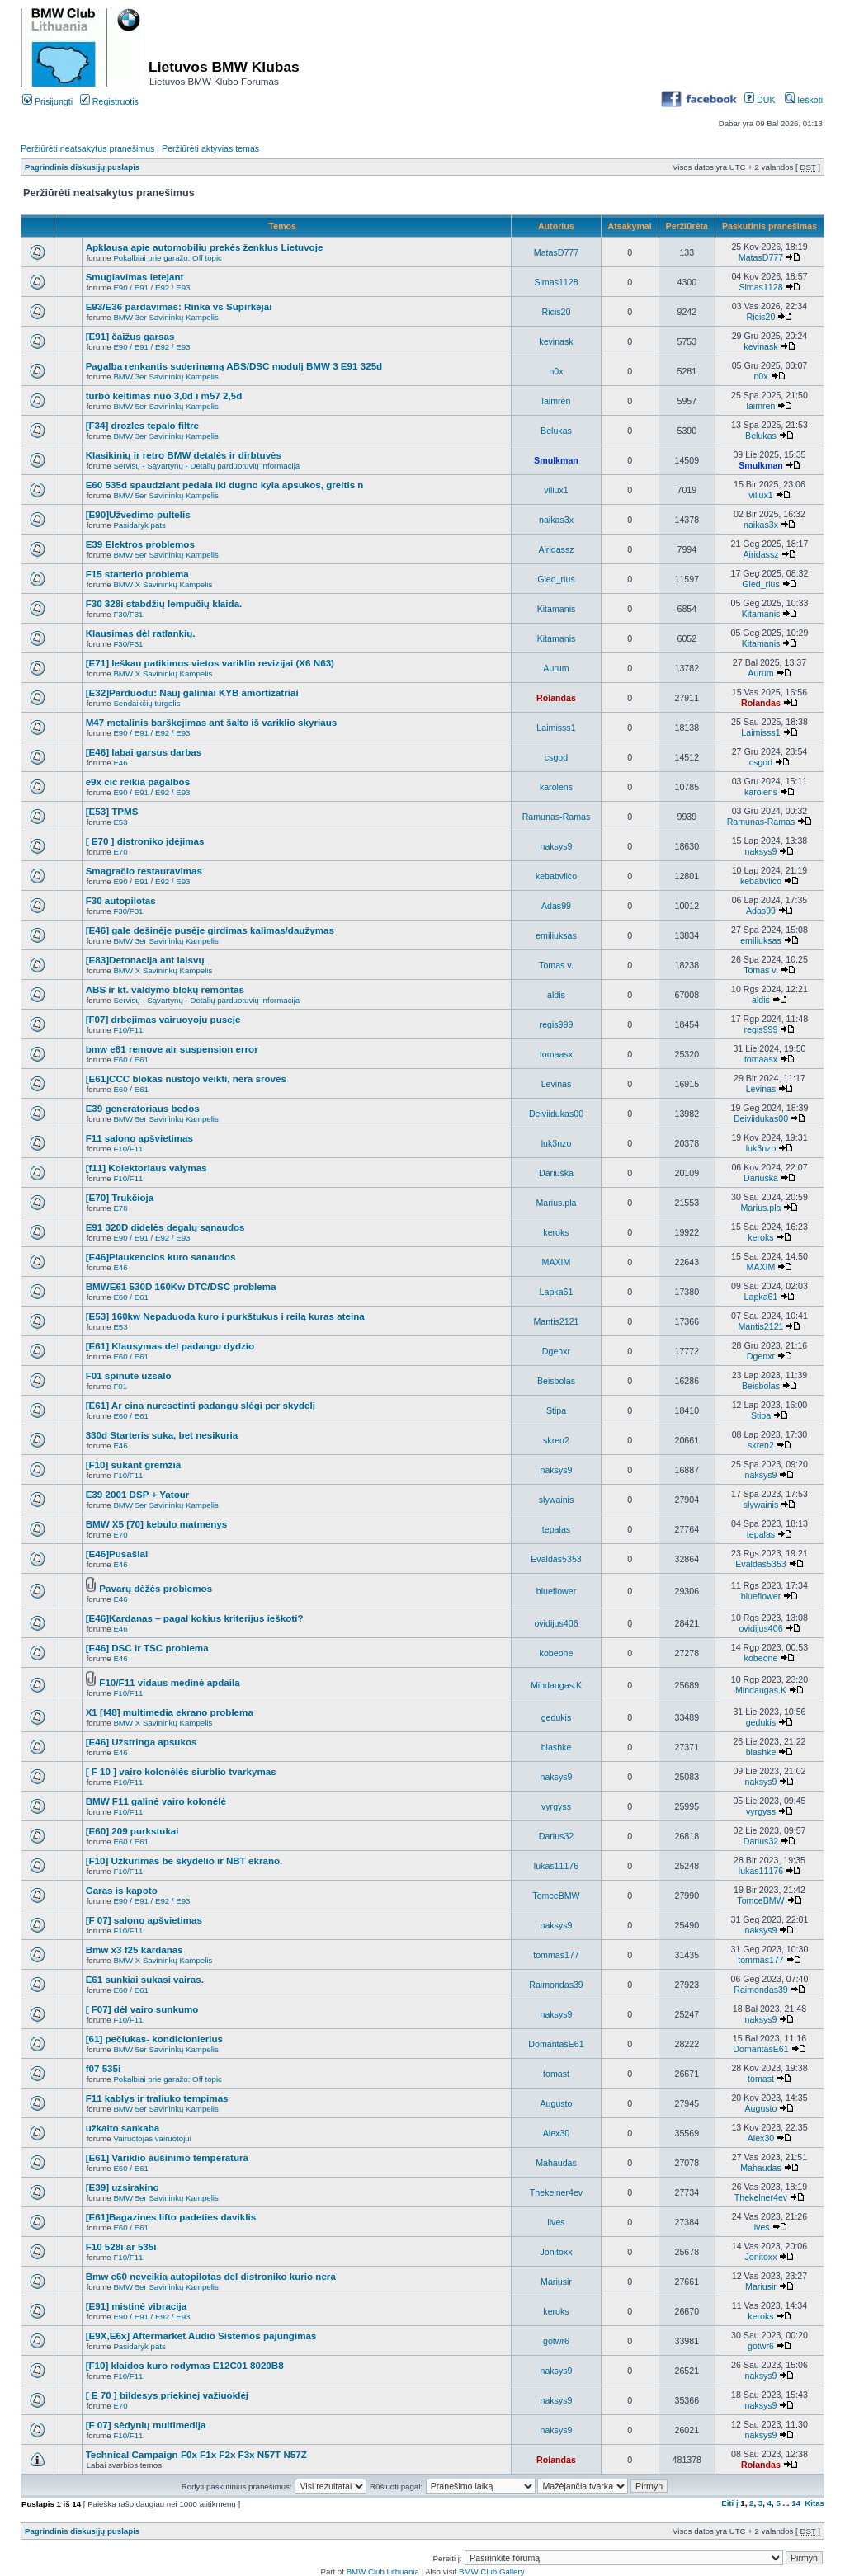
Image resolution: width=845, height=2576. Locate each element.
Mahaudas (556, 2163)
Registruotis (109, 101)
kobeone (557, 1653)
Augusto (556, 2103)
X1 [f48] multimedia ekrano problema (169, 1712)
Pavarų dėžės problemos (155, 1588)
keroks (556, 1232)
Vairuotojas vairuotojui (152, 2138)
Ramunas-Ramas (556, 817)
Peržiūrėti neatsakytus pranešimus (87, 148)
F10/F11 (128, 1029)
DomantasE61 (555, 2044)
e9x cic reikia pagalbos (138, 781)
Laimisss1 (555, 727)
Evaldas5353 (556, 1559)
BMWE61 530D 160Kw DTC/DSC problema (181, 1286)
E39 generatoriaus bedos (143, 1108)
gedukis (556, 1717)
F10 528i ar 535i (121, 2246)
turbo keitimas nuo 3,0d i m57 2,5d (164, 395)
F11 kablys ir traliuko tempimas (157, 2098)
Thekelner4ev (556, 2192)
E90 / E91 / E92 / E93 (151, 287)
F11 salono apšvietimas (139, 1138)
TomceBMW (555, 1895)
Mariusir (556, 2281)
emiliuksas (556, 935)
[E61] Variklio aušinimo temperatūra (167, 2157)
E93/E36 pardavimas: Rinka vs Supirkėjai (179, 306)
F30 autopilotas (121, 900)
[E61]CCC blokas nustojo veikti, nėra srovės (186, 1078)
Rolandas (556, 698)
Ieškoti (804, 100)
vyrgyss (556, 1806)
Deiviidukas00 (556, 1113)
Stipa (556, 1410)
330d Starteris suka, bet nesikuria (162, 1434)
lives (555, 2222)
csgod (556, 757)
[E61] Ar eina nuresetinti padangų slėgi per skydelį (200, 1405)
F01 (120, 1386)
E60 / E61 (130, 1059)
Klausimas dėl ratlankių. (141, 633)
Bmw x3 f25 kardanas (134, 1949)
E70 (120, 851)
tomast (556, 2074)
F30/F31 (128, 614)
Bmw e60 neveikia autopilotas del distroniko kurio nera (211, 2276)
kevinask (556, 341)
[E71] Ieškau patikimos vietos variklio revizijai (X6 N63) (210, 662)
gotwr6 (556, 2341)
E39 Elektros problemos (140, 544)
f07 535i (103, 2068)
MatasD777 (556, 252)
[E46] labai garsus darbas (144, 751)
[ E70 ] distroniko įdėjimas (145, 841)
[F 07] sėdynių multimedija (146, 2424)
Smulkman (556, 460)
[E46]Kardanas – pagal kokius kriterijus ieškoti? (195, 1618)
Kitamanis (556, 609)
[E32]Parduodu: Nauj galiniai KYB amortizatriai (192, 692)
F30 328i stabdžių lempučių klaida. (164, 603)
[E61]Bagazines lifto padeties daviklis (171, 2216)
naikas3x (556, 520)
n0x (556, 371)
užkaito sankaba (123, 2127)
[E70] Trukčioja (120, 1197)
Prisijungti (47, 101)
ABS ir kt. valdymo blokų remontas (165, 989)
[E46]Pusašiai (117, 1553)
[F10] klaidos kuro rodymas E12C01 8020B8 (185, 2365)
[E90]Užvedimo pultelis (138, 514)
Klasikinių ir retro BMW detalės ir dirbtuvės (183, 455)
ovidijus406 (556, 1623)
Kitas (814, 2503)
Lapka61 (557, 1292)
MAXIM (556, 1262)
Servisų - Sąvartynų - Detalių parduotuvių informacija (206, 465)
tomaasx (556, 1054)
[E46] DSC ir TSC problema (147, 1647)
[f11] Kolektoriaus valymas (146, 1167)
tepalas (556, 1529)
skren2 (556, 1440)
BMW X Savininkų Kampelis (162, 584)
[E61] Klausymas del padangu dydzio (170, 1345)
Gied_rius (555, 579)
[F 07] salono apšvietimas (144, 1919)
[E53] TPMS (112, 811)
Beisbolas (556, 1381)
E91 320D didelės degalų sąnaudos (165, 1227)
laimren (556, 401)
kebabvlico (556, 876)
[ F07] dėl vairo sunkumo (142, 2009)
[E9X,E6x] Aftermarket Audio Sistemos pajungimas (201, 2335)
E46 (120, 762)
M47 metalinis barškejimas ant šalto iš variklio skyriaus (212, 722)
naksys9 (556, 846)
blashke (556, 1747)
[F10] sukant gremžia (133, 1464)
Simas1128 (556, 282)
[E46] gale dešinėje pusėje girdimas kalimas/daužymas (210, 930)
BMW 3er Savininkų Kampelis (165, 317)
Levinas (556, 1084)
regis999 (557, 1024)
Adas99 (556, 906)
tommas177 (556, 1955)
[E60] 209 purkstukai (132, 1830)
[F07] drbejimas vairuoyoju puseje (163, 1019)
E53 (120, 821)
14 (795, 2503)
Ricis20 (556, 312)
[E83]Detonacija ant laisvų (145, 959)
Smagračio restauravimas (144, 870)
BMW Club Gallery (492, 2571)
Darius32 (556, 1836)
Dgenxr (556, 1351)
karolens (556, 787)
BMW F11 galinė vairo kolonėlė (156, 1801)
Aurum (556, 668)
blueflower (556, 1591)
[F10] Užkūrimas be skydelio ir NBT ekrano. (184, 1860)
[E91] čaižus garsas (130, 336)
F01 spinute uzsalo (129, 1375)
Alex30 (556, 2133)
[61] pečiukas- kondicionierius (154, 2038)
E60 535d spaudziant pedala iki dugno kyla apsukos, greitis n (225, 484)
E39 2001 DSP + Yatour (138, 1494)
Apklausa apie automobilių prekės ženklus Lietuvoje (204, 247)
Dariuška (556, 1173)
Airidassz (556, 549)
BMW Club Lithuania (383, 2571)
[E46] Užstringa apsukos (141, 1741)
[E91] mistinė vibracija (136, 2306)
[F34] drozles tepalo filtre (142, 425)
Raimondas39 (556, 1985)
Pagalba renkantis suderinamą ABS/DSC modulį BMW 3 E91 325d (234, 365)
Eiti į (729, 2503)
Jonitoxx (556, 2252)
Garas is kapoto (122, 1890)
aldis (556, 995)
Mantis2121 (556, 1321)
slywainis (556, 1500)
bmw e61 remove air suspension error (172, 1048)
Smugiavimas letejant (135, 276)
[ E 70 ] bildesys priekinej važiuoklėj (167, 2395)
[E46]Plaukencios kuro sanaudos (161, 1256)
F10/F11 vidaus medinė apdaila (169, 1682)
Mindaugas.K (556, 1685)
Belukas (556, 431)
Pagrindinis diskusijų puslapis (82, 167)
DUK (759, 100)
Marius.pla (556, 1203)
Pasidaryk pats (139, 525)
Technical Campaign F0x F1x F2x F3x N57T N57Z (196, 2454)
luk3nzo (556, 1143)
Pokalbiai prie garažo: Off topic (167, 257)
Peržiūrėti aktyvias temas (210, 148)
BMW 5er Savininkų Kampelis (165, 406)
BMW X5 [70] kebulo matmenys (157, 1524)
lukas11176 (556, 1866)
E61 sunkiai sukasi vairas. (145, 1979)
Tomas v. (556, 965)
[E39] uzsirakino (122, 2187)
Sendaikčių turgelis (146, 703)
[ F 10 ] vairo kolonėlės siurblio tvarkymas (181, 1771)
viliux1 (556, 490)
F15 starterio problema (137, 573)
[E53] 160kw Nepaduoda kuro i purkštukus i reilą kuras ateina (225, 1316)
